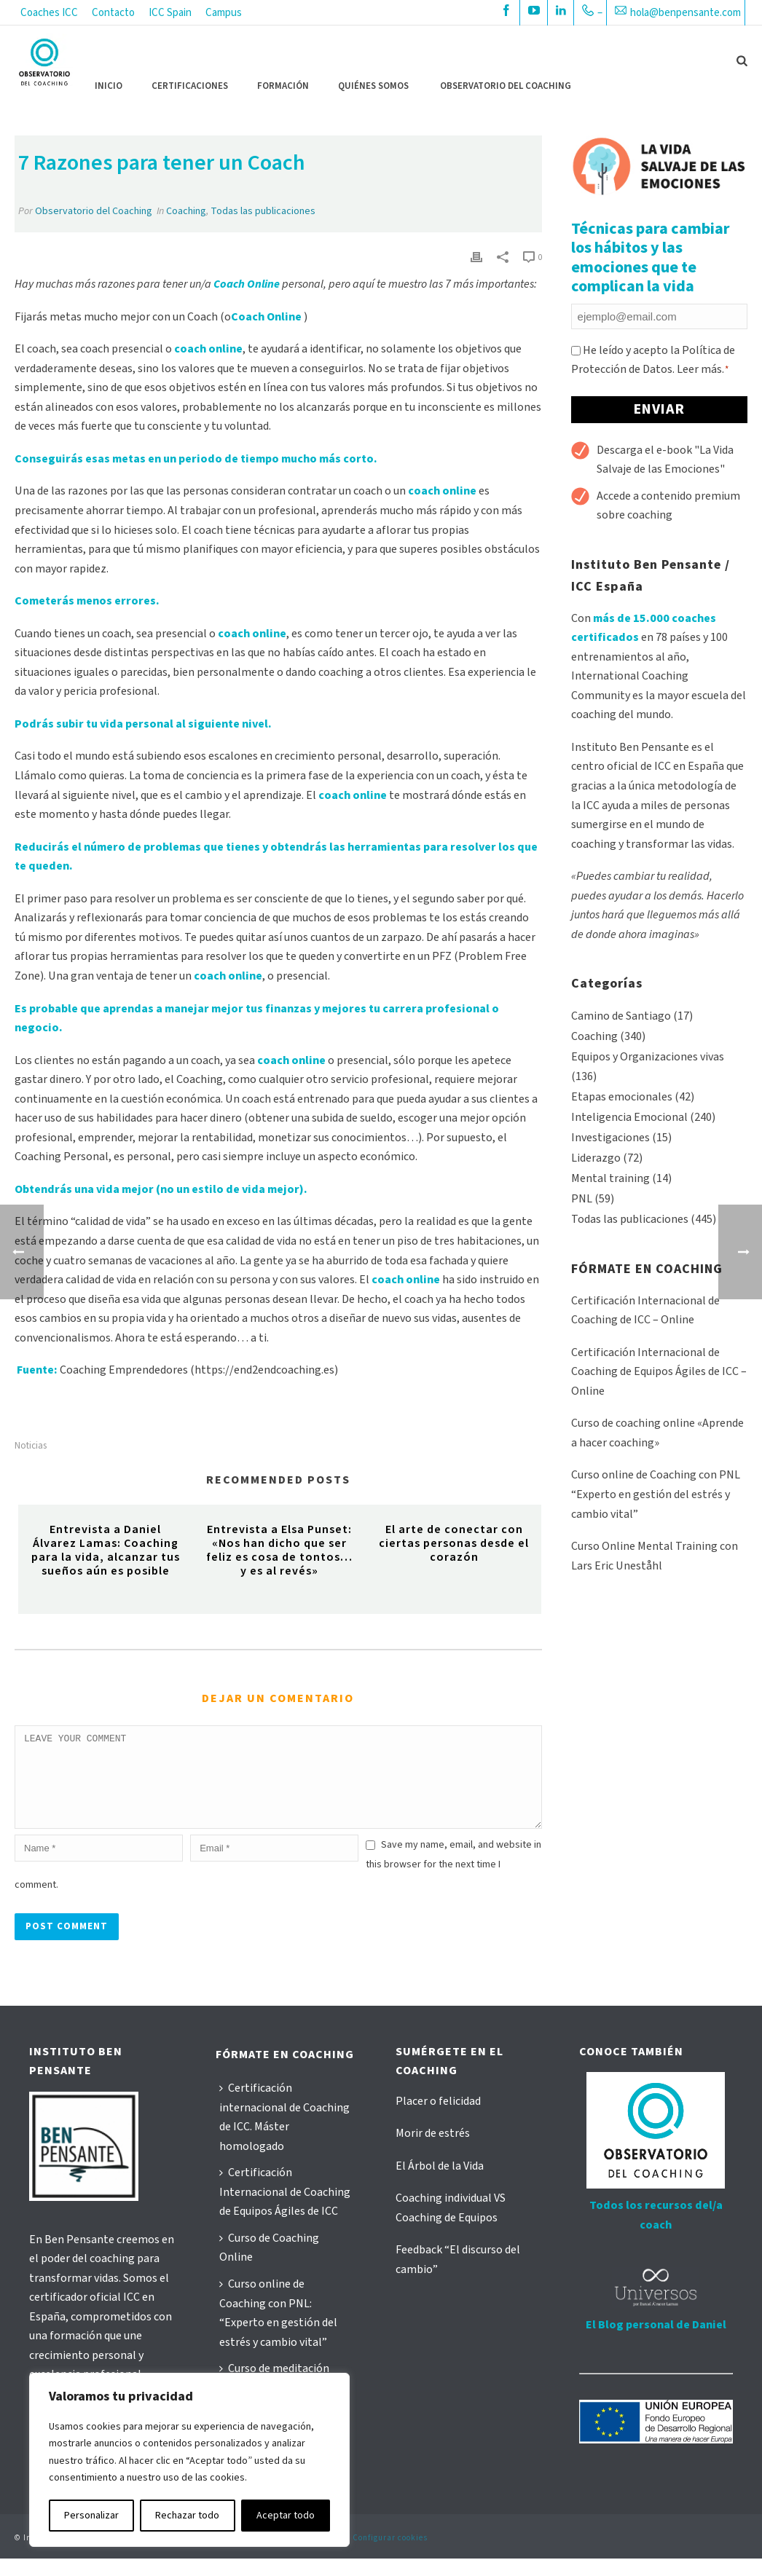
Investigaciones (610, 1137)
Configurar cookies (390, 2555)
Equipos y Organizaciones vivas (647, 1056)
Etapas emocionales (621, 1096)
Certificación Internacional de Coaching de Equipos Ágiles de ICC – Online (659, 1371)
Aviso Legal (144, 2555)
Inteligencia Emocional (629, 1117)
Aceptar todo (285, 2515)
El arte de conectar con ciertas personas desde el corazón (454, 1543)
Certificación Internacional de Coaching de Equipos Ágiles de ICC (284, 2209)
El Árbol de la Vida (440, 2183)
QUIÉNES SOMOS (373, 85)
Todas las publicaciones (263, 211)
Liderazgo (596, 1158)
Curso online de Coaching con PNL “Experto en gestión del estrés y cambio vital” (655, 1494)
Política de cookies (307, 2555)
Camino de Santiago (621, 1016)
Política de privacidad (218, 2555)
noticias (31, 1446)
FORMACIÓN (283, 85)
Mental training (610, 1178)
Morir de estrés (433, 2151)
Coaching (186, 211)
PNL (581, 1198)
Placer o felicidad (438, 2119)
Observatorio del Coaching (93, 211)
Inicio (108, 85)
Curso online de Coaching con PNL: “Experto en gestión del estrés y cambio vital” (278, 2330)
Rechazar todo (187, 2515)
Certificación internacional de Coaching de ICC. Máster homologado (284, 2135)
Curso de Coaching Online (269, 2265)
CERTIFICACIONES (190, 85)
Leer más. (700, 369)
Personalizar (91, 2515)
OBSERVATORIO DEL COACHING (505, 85)
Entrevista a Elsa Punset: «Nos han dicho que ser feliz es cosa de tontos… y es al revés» (279, 1550)
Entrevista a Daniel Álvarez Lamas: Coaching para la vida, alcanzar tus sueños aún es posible (105, 1550)
